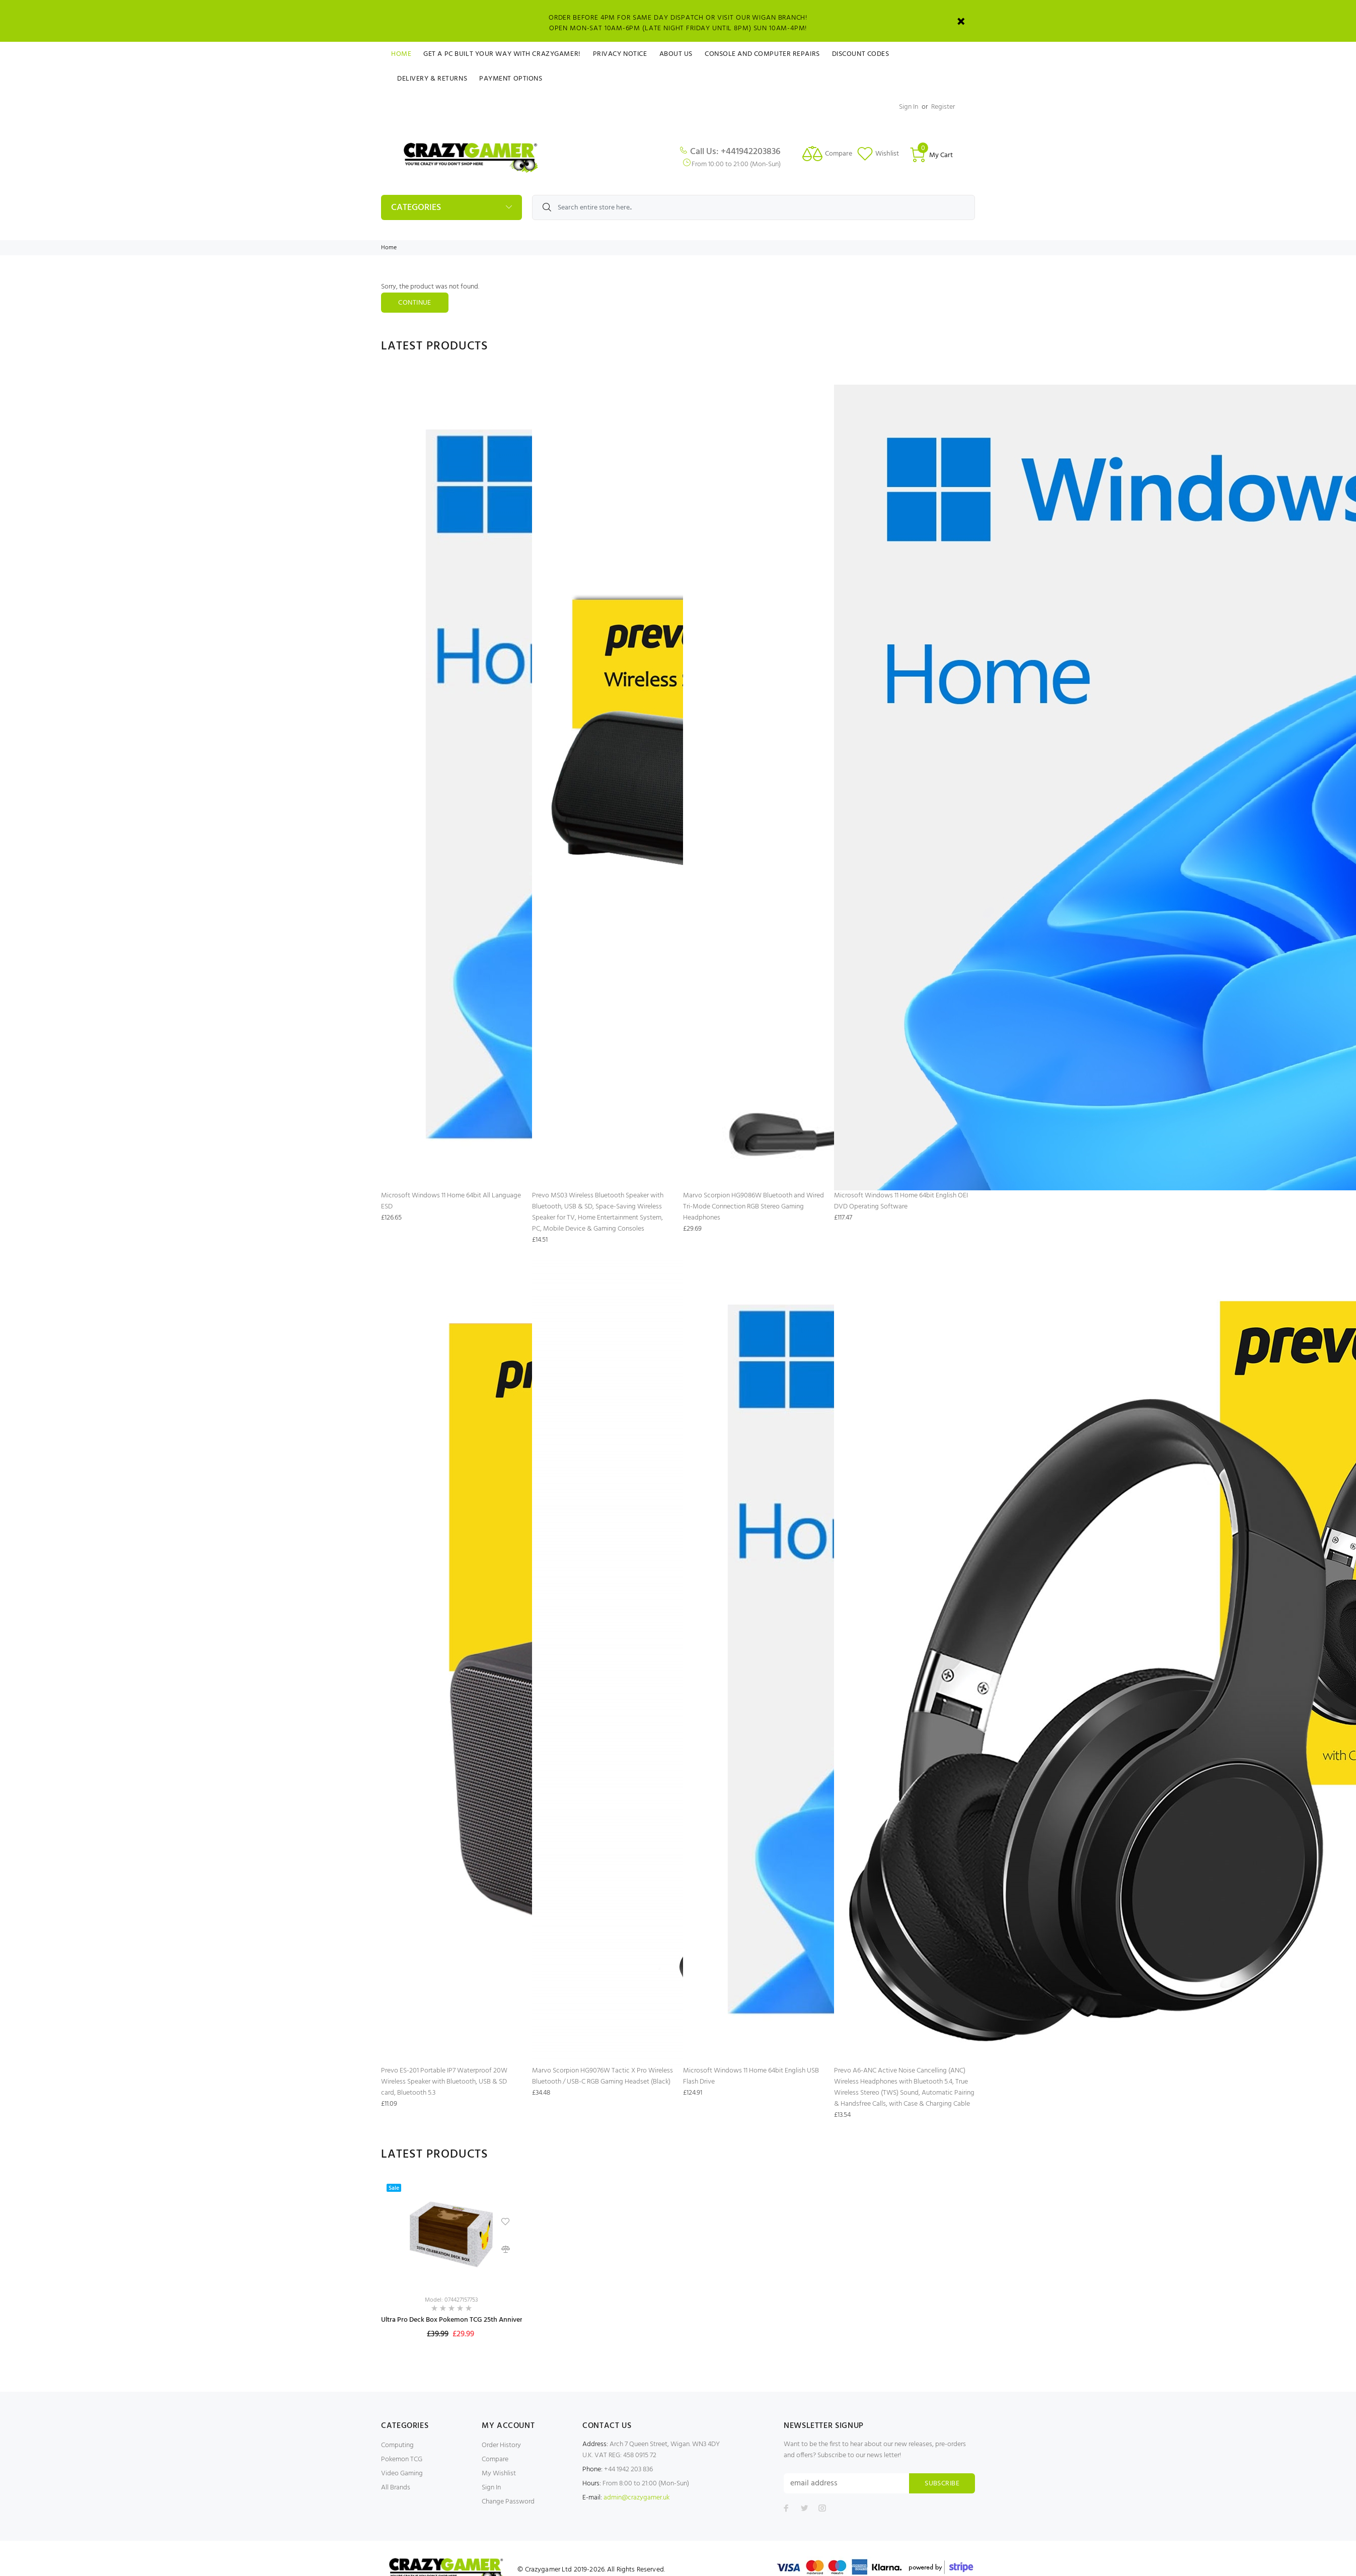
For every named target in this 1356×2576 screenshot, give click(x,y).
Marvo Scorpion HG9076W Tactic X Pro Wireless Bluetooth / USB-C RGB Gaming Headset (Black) (602, 2076)
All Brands (395, 2487)
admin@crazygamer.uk (636, 2497)
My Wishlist (499, 2473)
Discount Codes (860, 54)
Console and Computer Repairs (762, 54)
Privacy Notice (620, 54)
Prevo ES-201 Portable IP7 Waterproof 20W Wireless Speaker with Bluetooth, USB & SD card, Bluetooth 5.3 (444, 2082)
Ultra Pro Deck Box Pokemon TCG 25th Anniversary (458, 2320)
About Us (676, 54)
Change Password (508, 2502)
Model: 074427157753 (451, 2300)
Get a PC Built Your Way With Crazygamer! (501, 54)
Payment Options (510, 79)
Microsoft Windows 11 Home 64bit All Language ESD (451, 1201)
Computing (397, 2445)
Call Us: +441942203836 (735, 152)
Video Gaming (402, 2473)
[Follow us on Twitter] (804, 2508)
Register (943, 107)
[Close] (961, 21)
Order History (501, 2445)
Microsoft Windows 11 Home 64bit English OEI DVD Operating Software (901, 1201)
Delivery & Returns (432, 79)
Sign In (908, 107)
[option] (451, 2270)
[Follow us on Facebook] (786, 2508)
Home (401, 54)
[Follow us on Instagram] (822, 2508)
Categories (416, 207)
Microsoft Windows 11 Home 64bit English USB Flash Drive (751, 2076)
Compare (495, 2459)
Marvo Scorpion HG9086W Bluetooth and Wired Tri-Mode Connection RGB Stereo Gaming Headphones (753, 1207)
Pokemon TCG (401, 2459)
